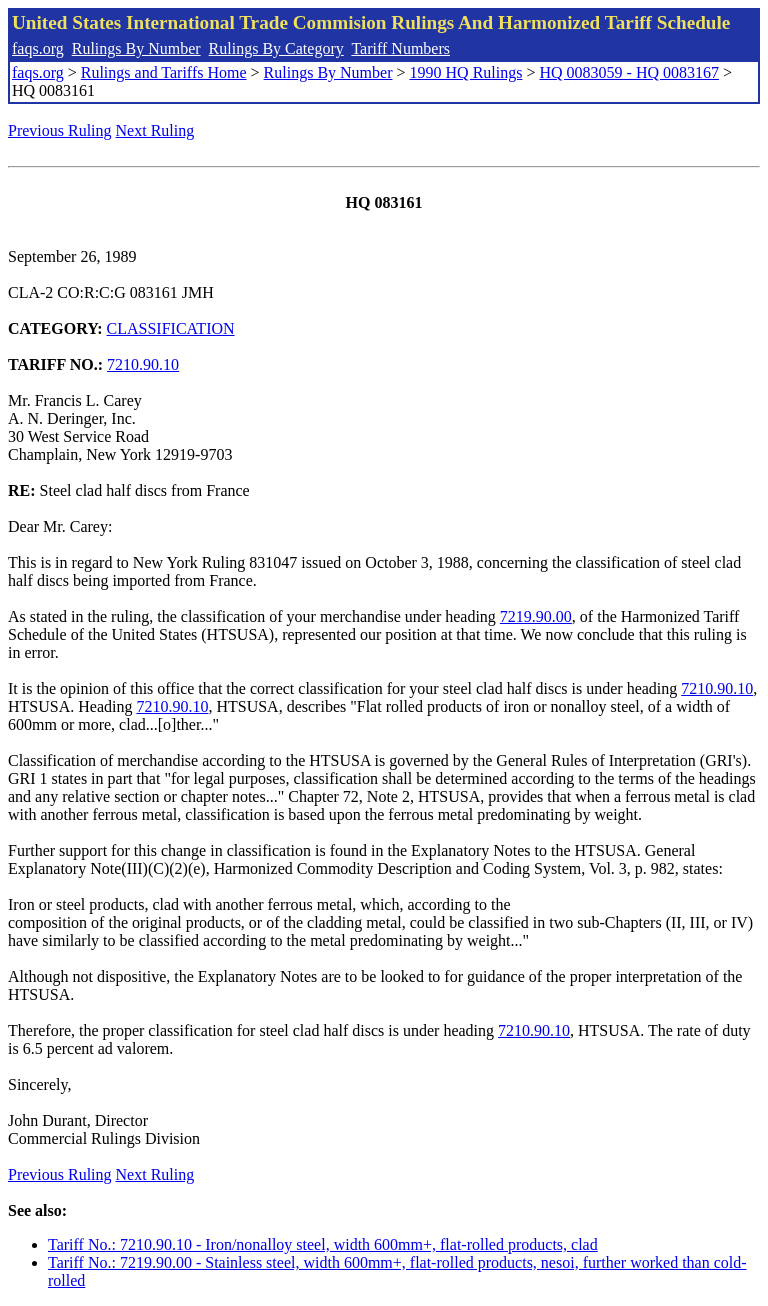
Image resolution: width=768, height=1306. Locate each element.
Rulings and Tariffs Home (164, 72)
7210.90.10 (143, 364)
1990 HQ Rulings (466, 72)
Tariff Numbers (400, 48)
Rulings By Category (276, 48)
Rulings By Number (136, 48)
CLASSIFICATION (171, 328)
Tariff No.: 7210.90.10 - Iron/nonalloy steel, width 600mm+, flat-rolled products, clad (323, 1244)
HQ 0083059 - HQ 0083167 (629, 72)
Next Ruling (155, 130)
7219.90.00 (536, 616)
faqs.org (38, 48)
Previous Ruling (60, 130)
